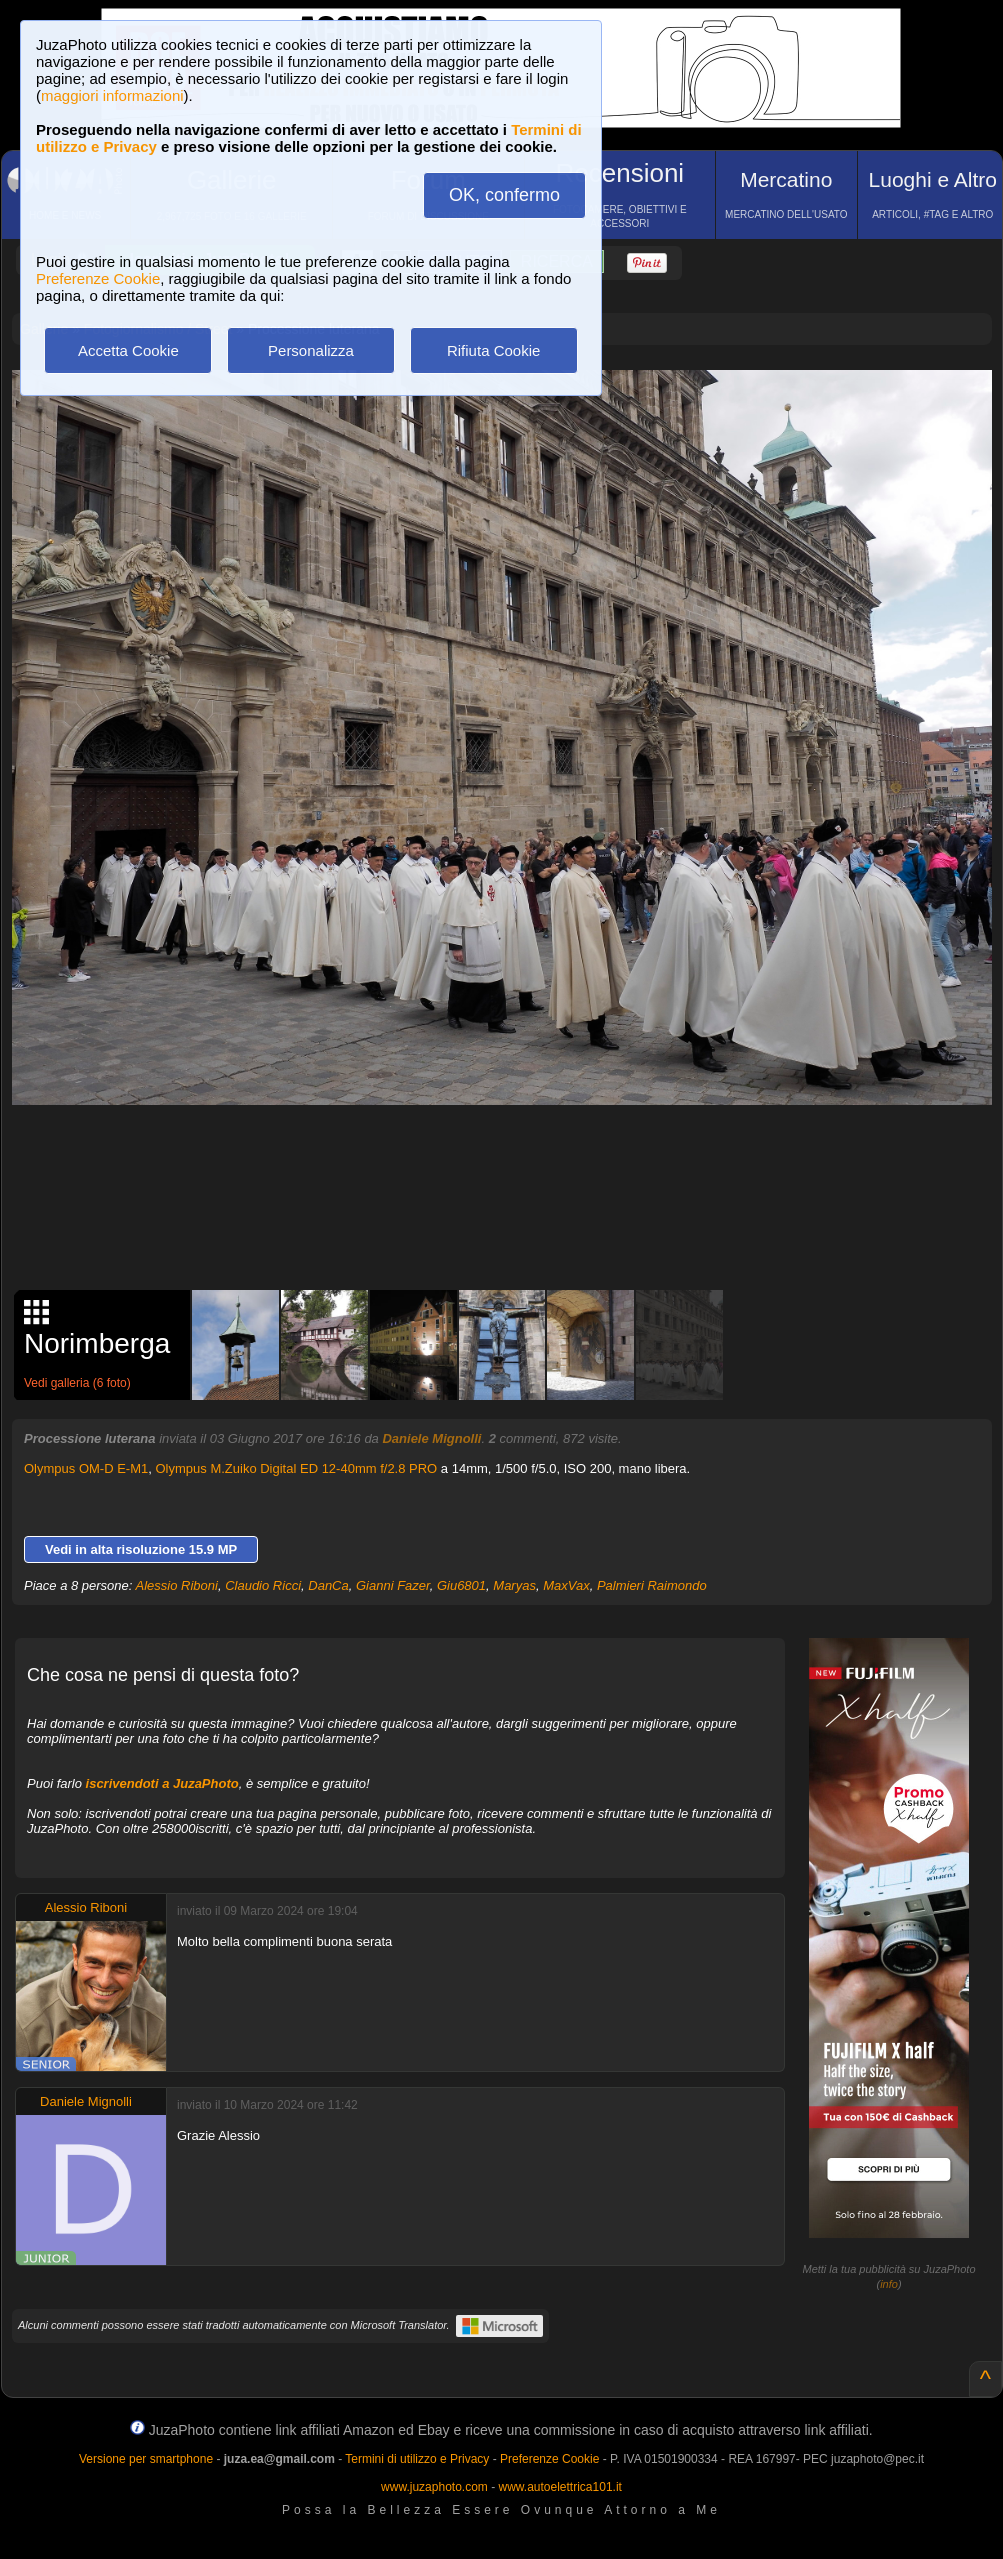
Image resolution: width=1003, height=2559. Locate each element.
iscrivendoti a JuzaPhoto (162, 1783)
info (889, 2284)
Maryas (514, 1585)
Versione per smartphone (146, 2459)
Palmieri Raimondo (652, 1585)
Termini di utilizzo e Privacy (417, 2459)
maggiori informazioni (112, 95)
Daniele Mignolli (431, 1438)
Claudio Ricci (263, 1585)
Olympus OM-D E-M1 (86, 1468)
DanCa (328, 1585)
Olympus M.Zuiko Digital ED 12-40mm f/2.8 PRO (296, 1468)
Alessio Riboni (177, 1585)
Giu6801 (461, 1585)
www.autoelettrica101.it (559, 2487)
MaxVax (566, 1585)
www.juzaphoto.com (434, 2487)
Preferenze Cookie (98, 278)
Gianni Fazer (393, 1585)
